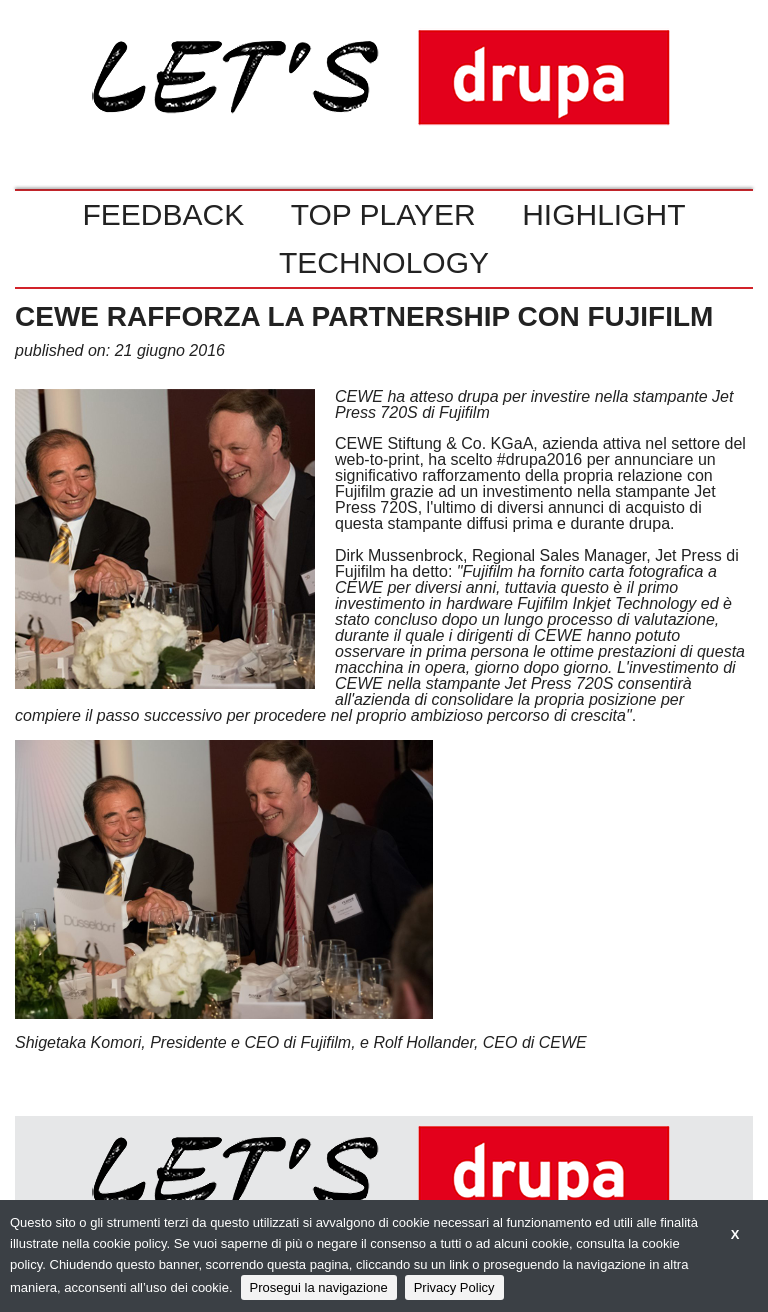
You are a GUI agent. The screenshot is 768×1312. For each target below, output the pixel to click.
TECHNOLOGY (384, 262)
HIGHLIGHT (603, 214)
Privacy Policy (454, 1287)
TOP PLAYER (383, 214)
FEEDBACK (163, 214)
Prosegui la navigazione (319, 1287)
